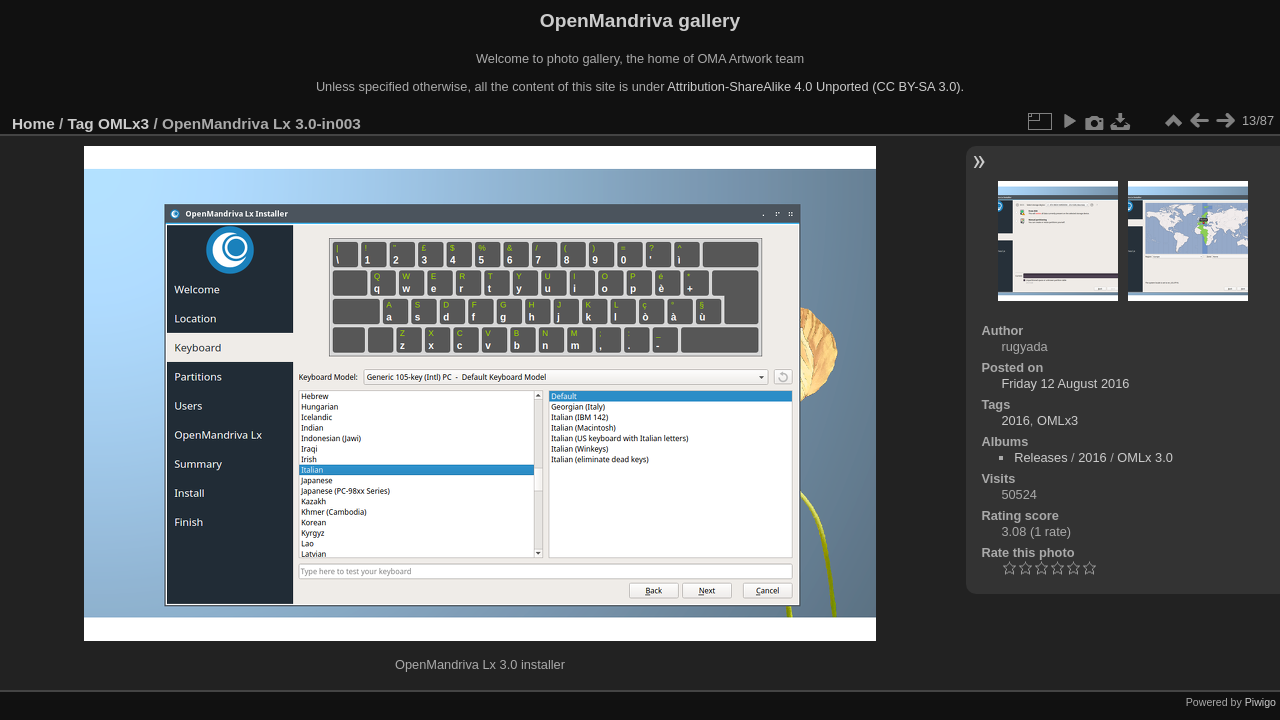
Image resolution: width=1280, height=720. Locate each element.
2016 (1015, 420)
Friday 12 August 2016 (1065, 383)
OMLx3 (123, 123)
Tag (81, 123)
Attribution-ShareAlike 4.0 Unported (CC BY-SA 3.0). (815, 86)
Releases (1040, 457)
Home (33, 123)
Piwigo (1260, 702)
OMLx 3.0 (1144, 457)
